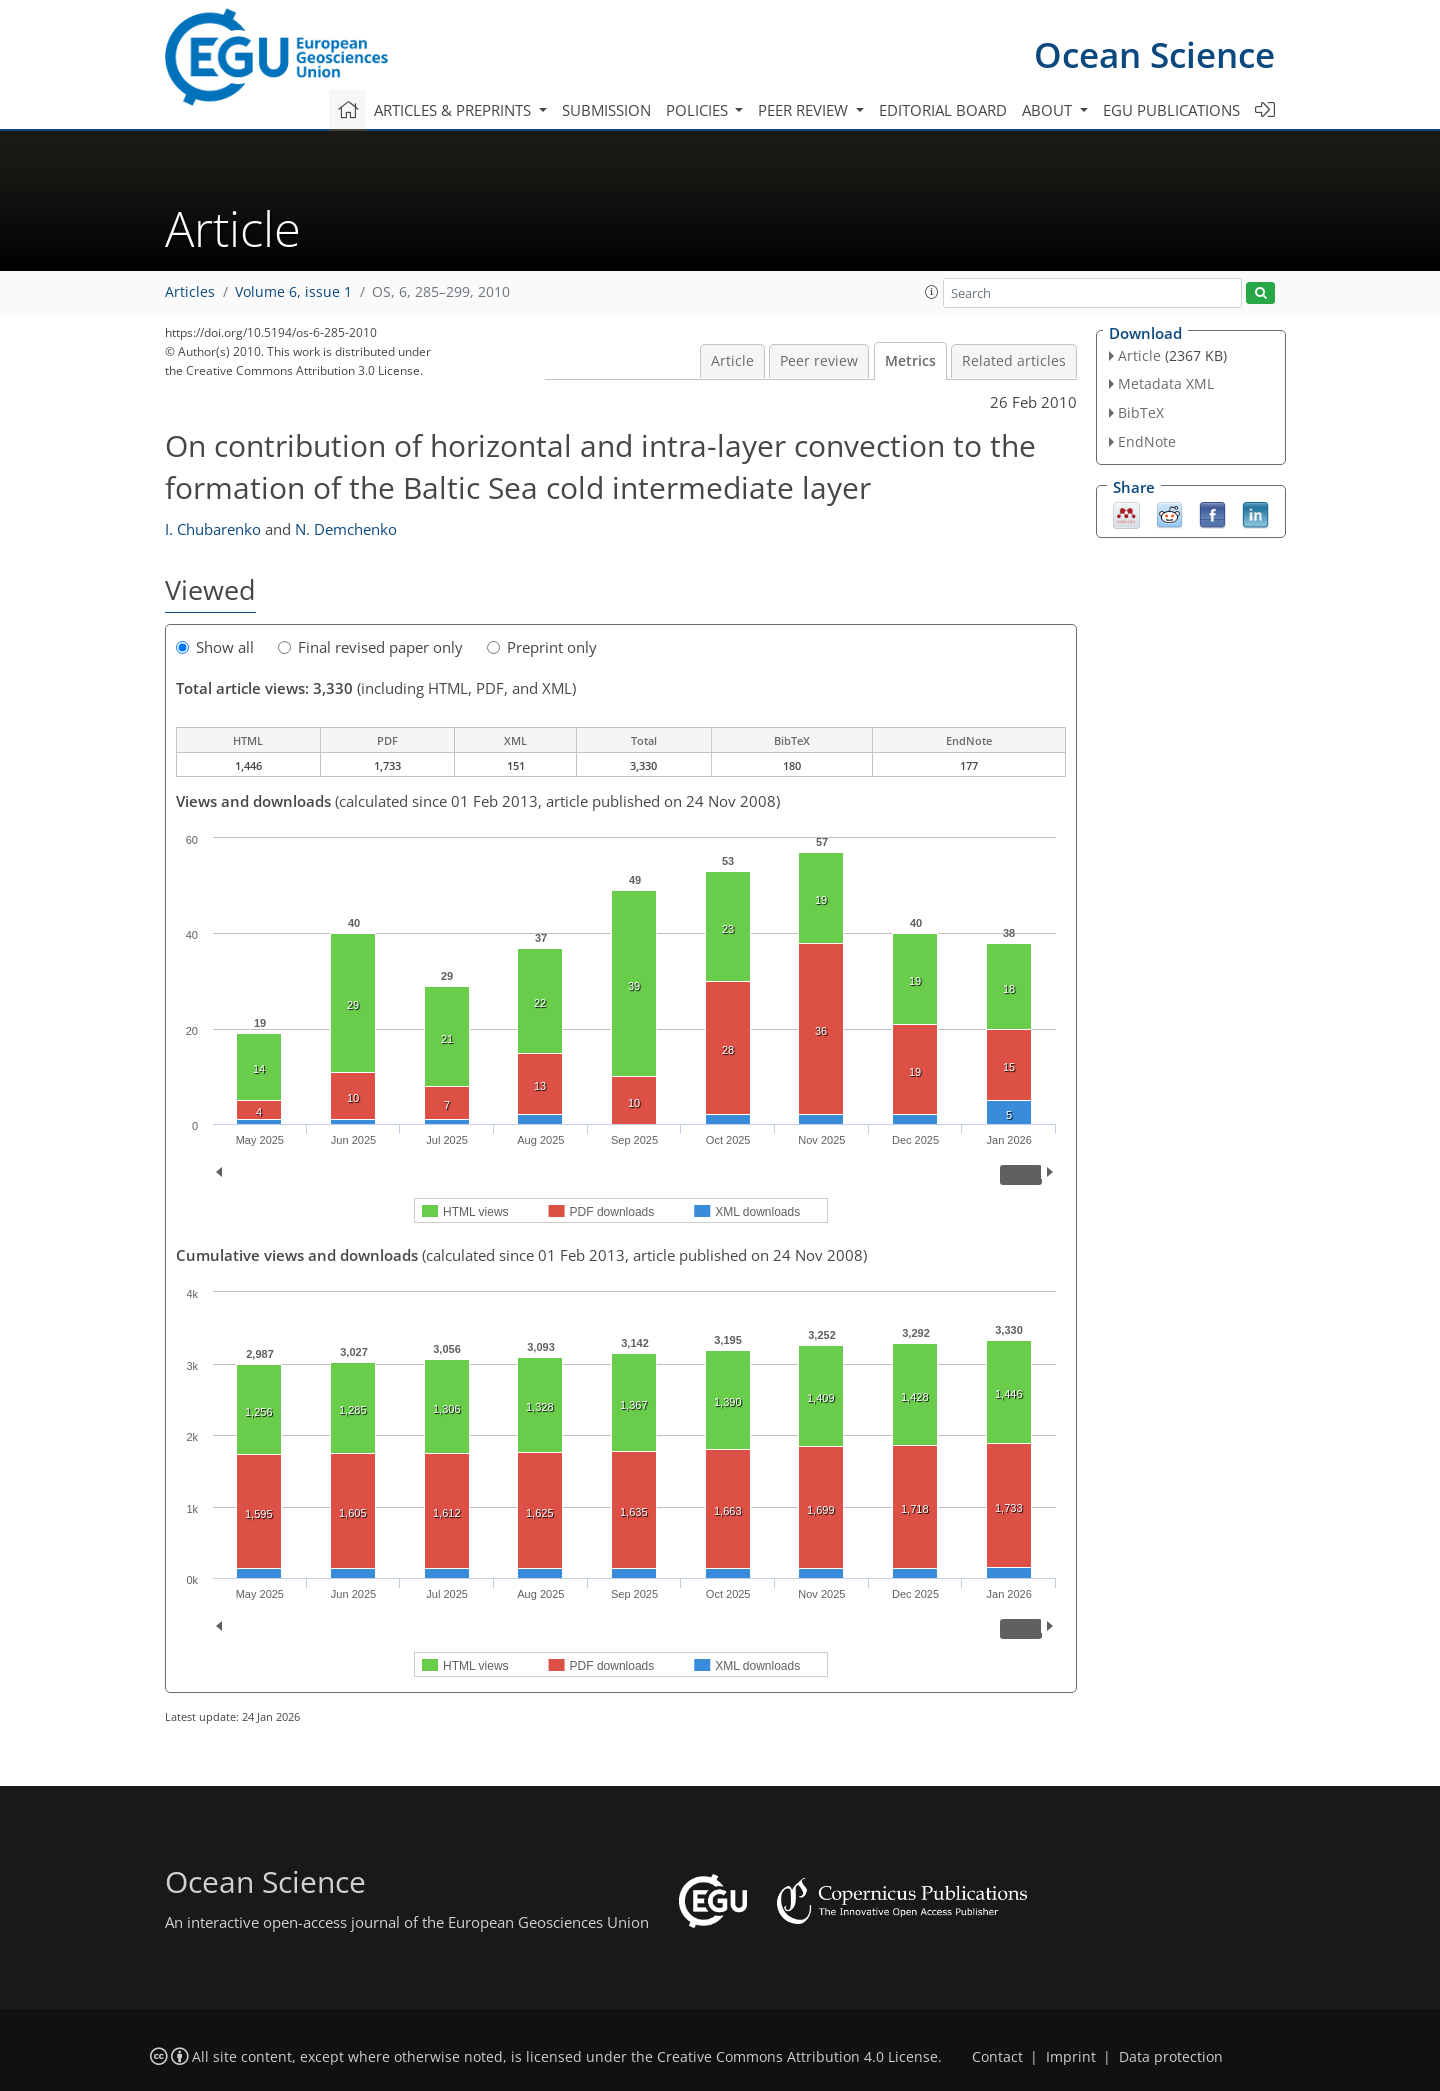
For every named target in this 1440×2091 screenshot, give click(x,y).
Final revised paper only (370, 647)
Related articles (1014, 361)
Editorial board (943, 110)
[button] (932, 292)
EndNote (1147, 441)
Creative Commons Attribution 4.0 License (797, 2057)
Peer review (819, 361)
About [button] (1049, 110)
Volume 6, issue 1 (293, 292)
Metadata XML (1166, 383)
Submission (606, 110)
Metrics (910, 361)
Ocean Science (1154, 54)
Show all (215, 647)
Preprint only (542, 647)
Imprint (1071, 2057)
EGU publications (1171, 110)
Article (732, 361)
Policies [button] (699, 110)
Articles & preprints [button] (454, 110)
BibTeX (1141, 412)
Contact (997, 2057)
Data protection (1171, 2057)
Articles (190, 292)
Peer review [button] (805, 110)
